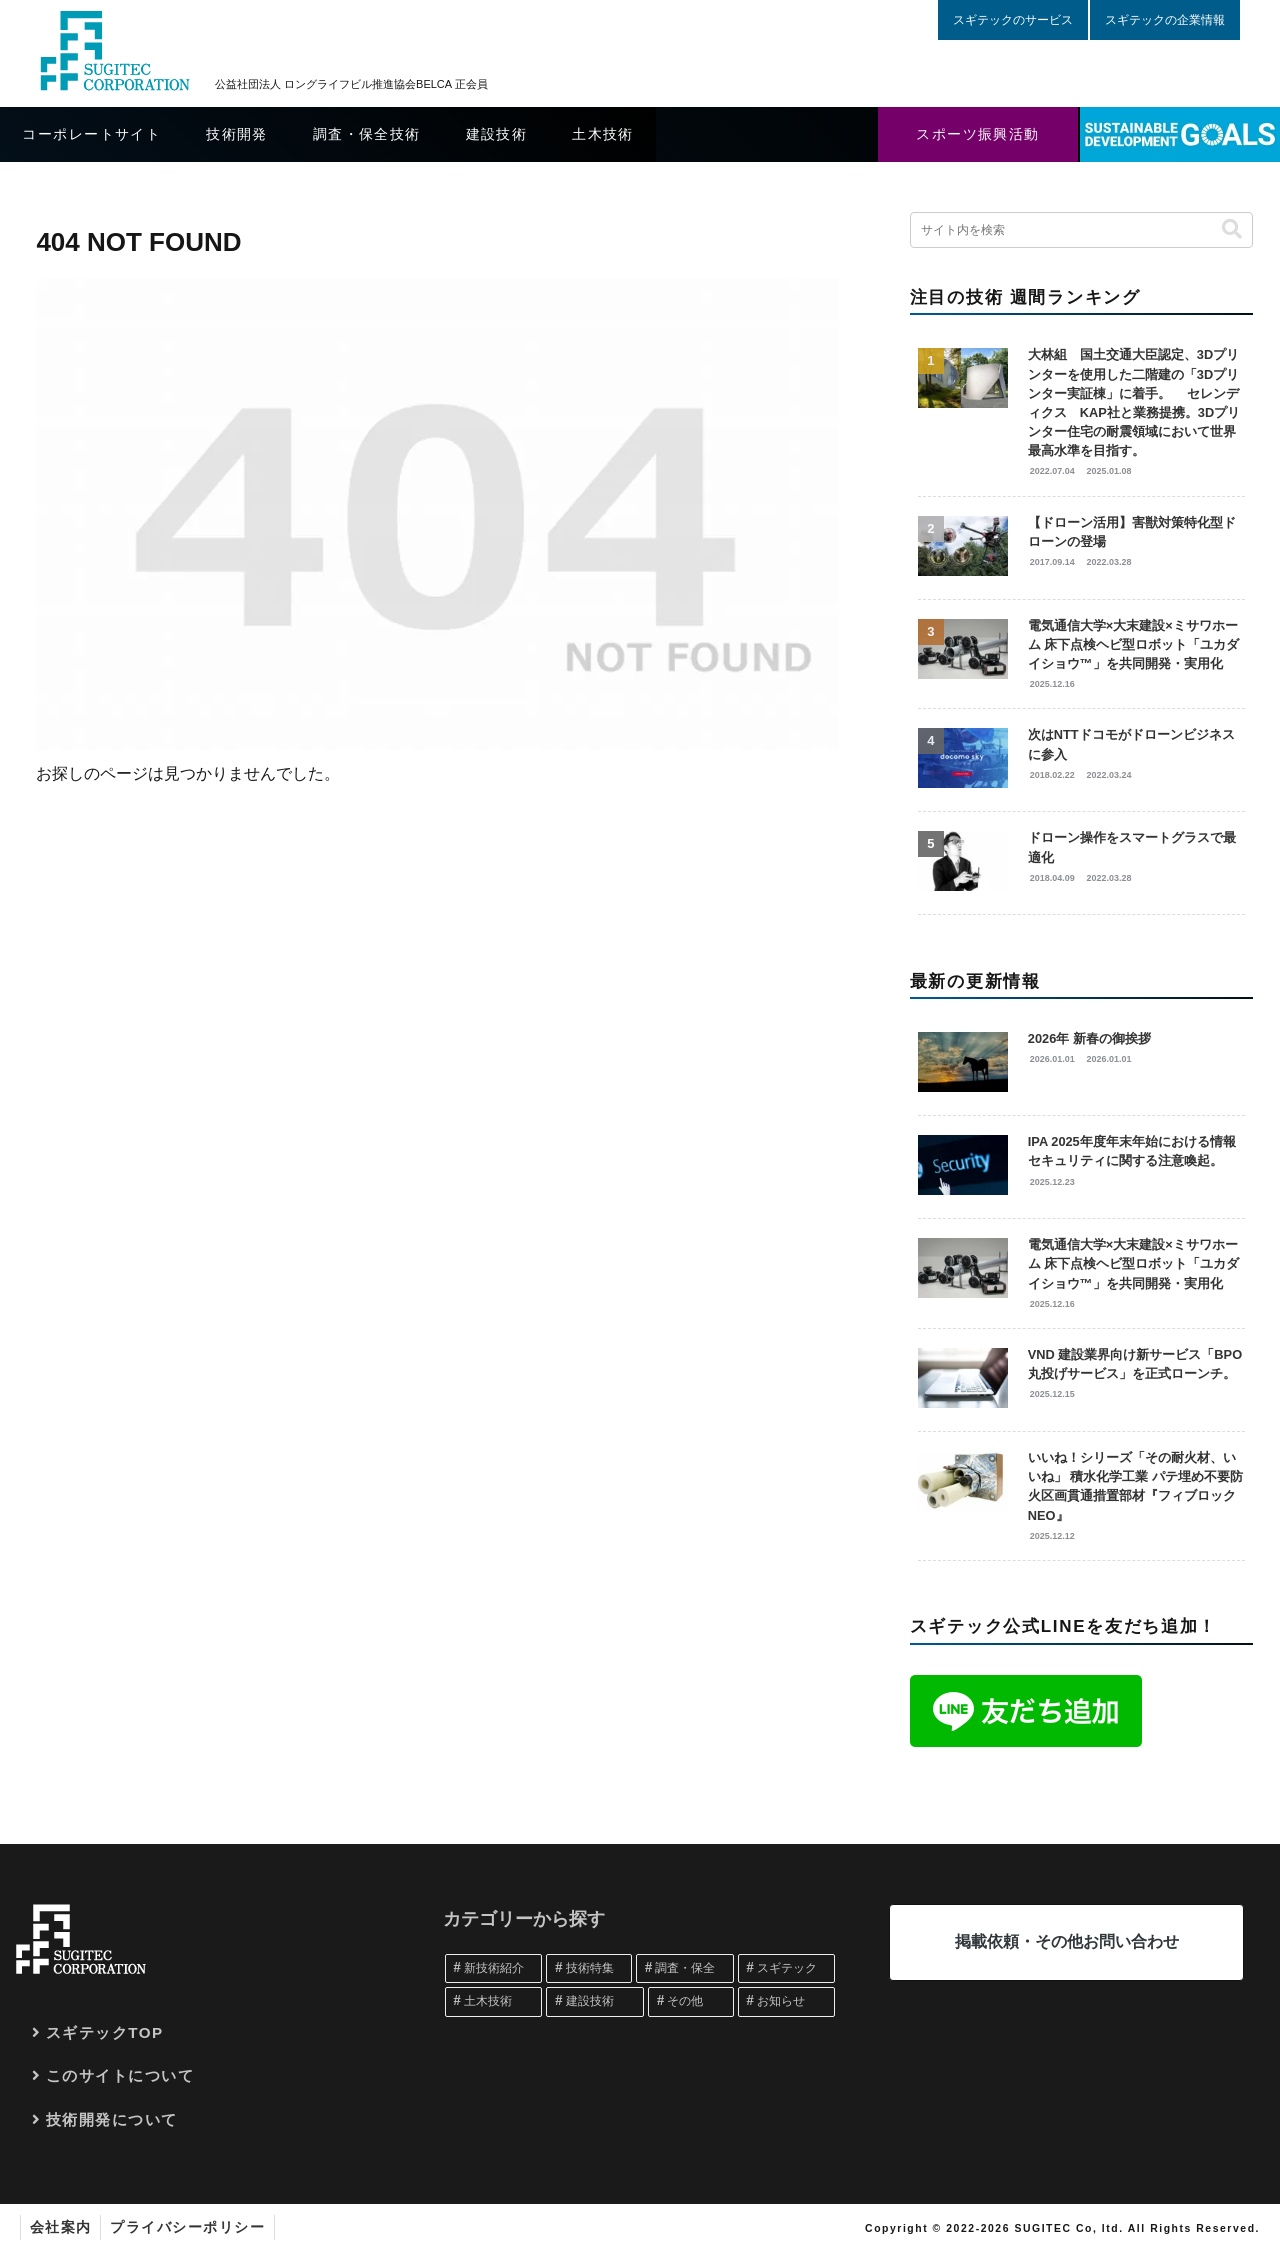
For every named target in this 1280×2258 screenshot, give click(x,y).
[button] (1232, 229)
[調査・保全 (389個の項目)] (685, 1969)
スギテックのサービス (1013, 20)
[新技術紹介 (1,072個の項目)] (494, 1969)
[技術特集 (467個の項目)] (589, 1969)
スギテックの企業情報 (1165, 20)
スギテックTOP (105, 2032)
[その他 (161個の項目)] (691, 2002)
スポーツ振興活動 (978, 134)
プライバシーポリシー (192, 2227)
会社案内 (62, 2227)
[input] (1082, 230)
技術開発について (112, 2119)
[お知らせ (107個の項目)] (787, 2002)
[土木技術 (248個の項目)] (494, 2002)
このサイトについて (120, 2075)
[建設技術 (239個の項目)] (595, 2002)
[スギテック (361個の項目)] (787, 1969)
